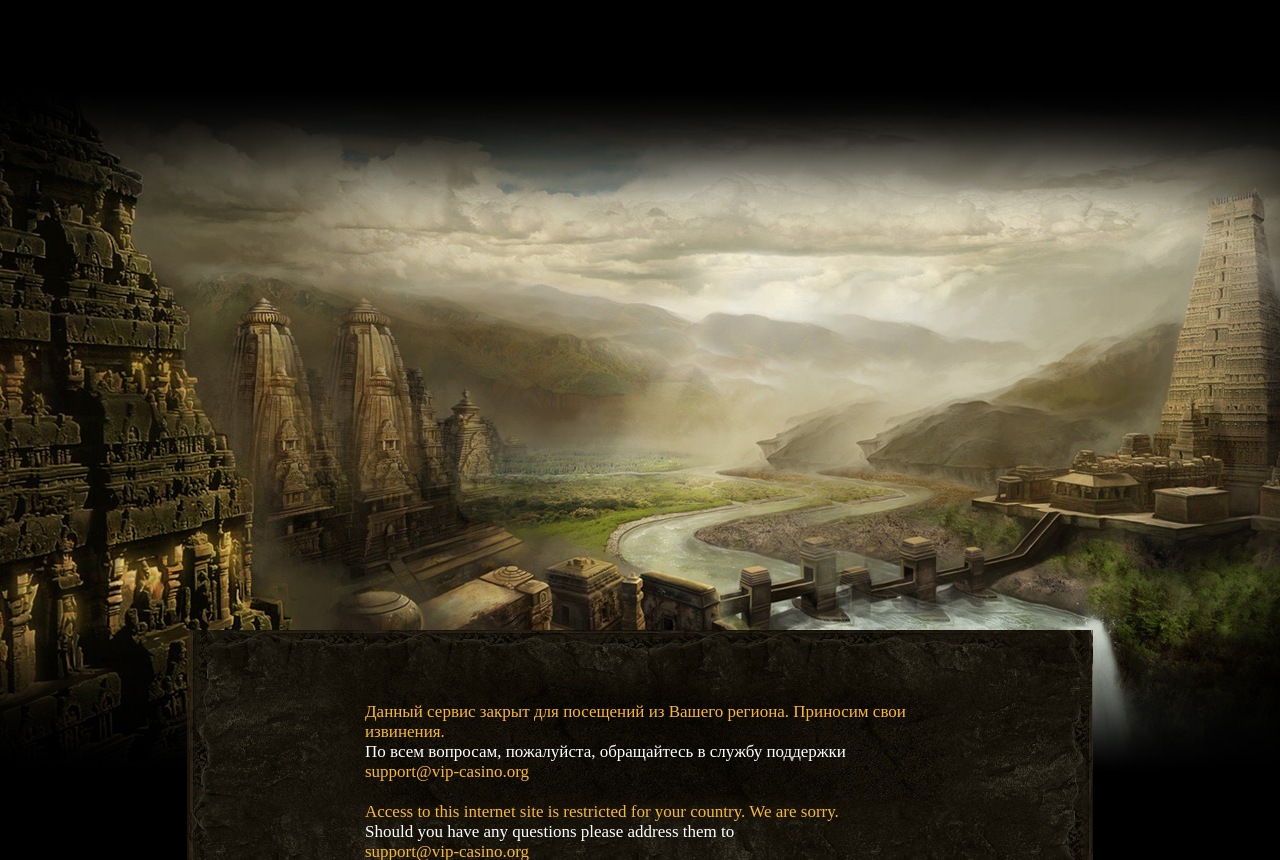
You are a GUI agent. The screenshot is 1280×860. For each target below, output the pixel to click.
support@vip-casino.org (447, 771)
